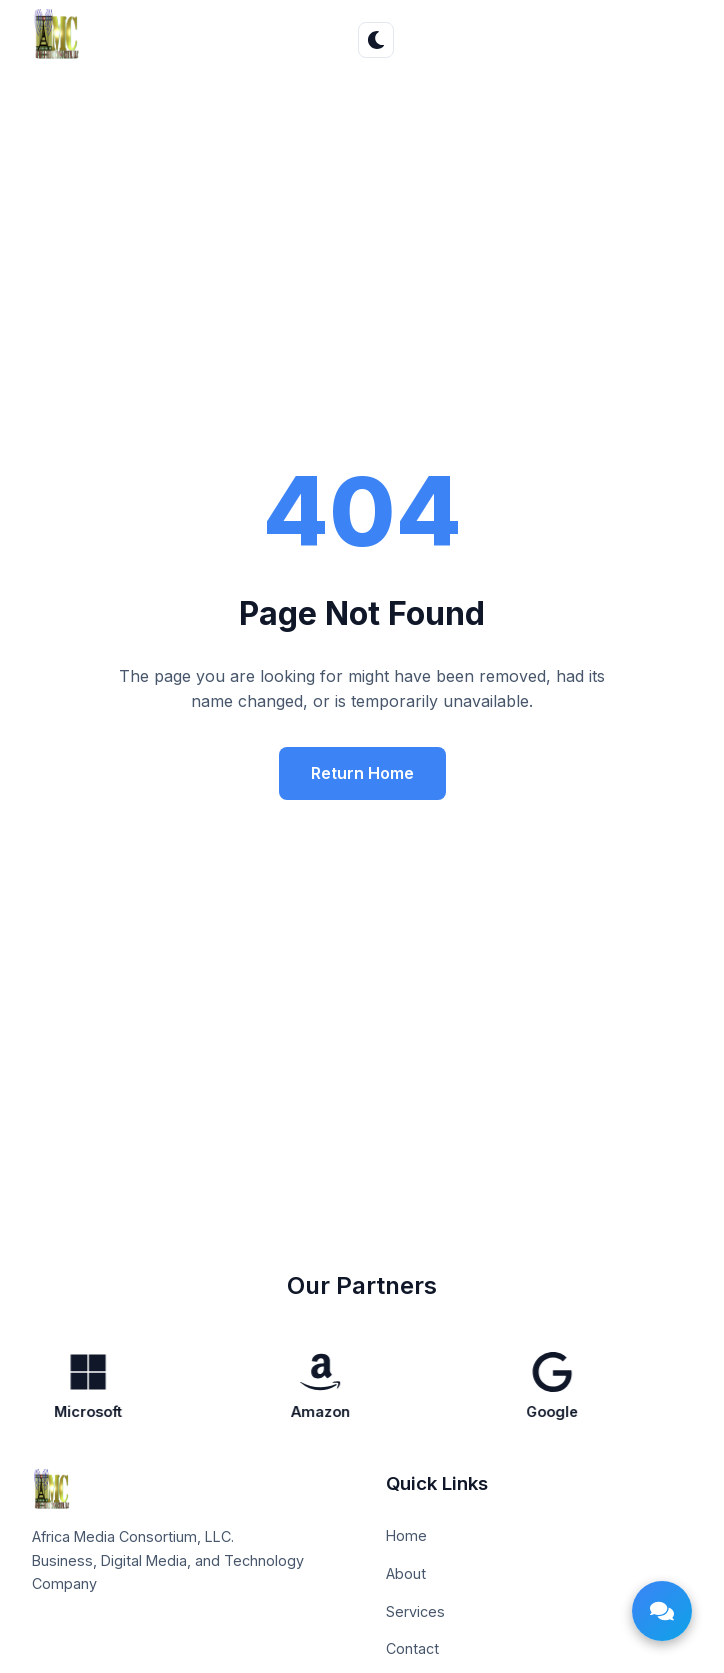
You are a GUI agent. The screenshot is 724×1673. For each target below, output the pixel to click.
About (406, 1573)
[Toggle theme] (376, 40)
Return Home (362, 773)
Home (406, 1535)
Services (415, 1611)
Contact (412, 1648)
